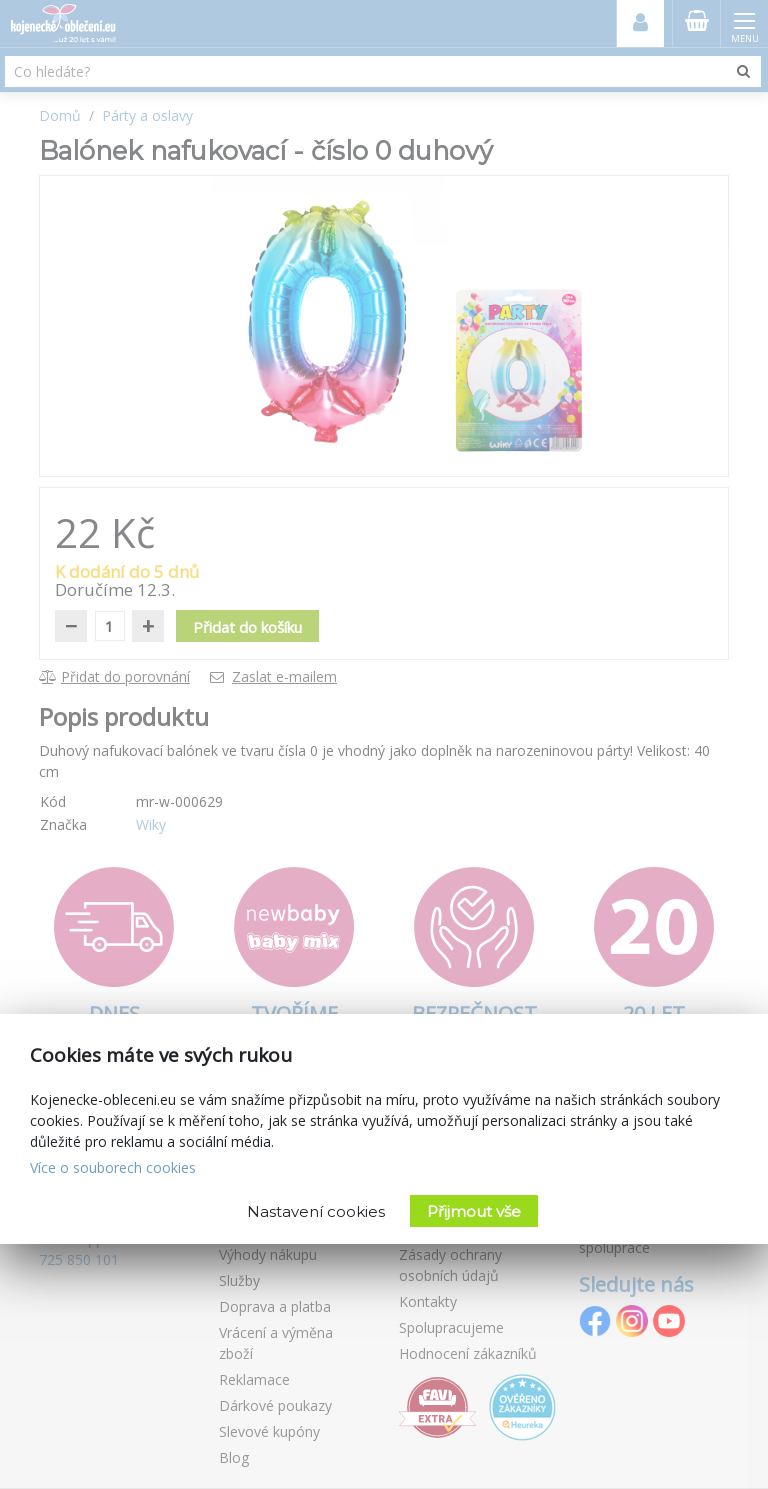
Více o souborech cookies (113, 1167)
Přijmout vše (474, 1211)
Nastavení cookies (316, 1211)
